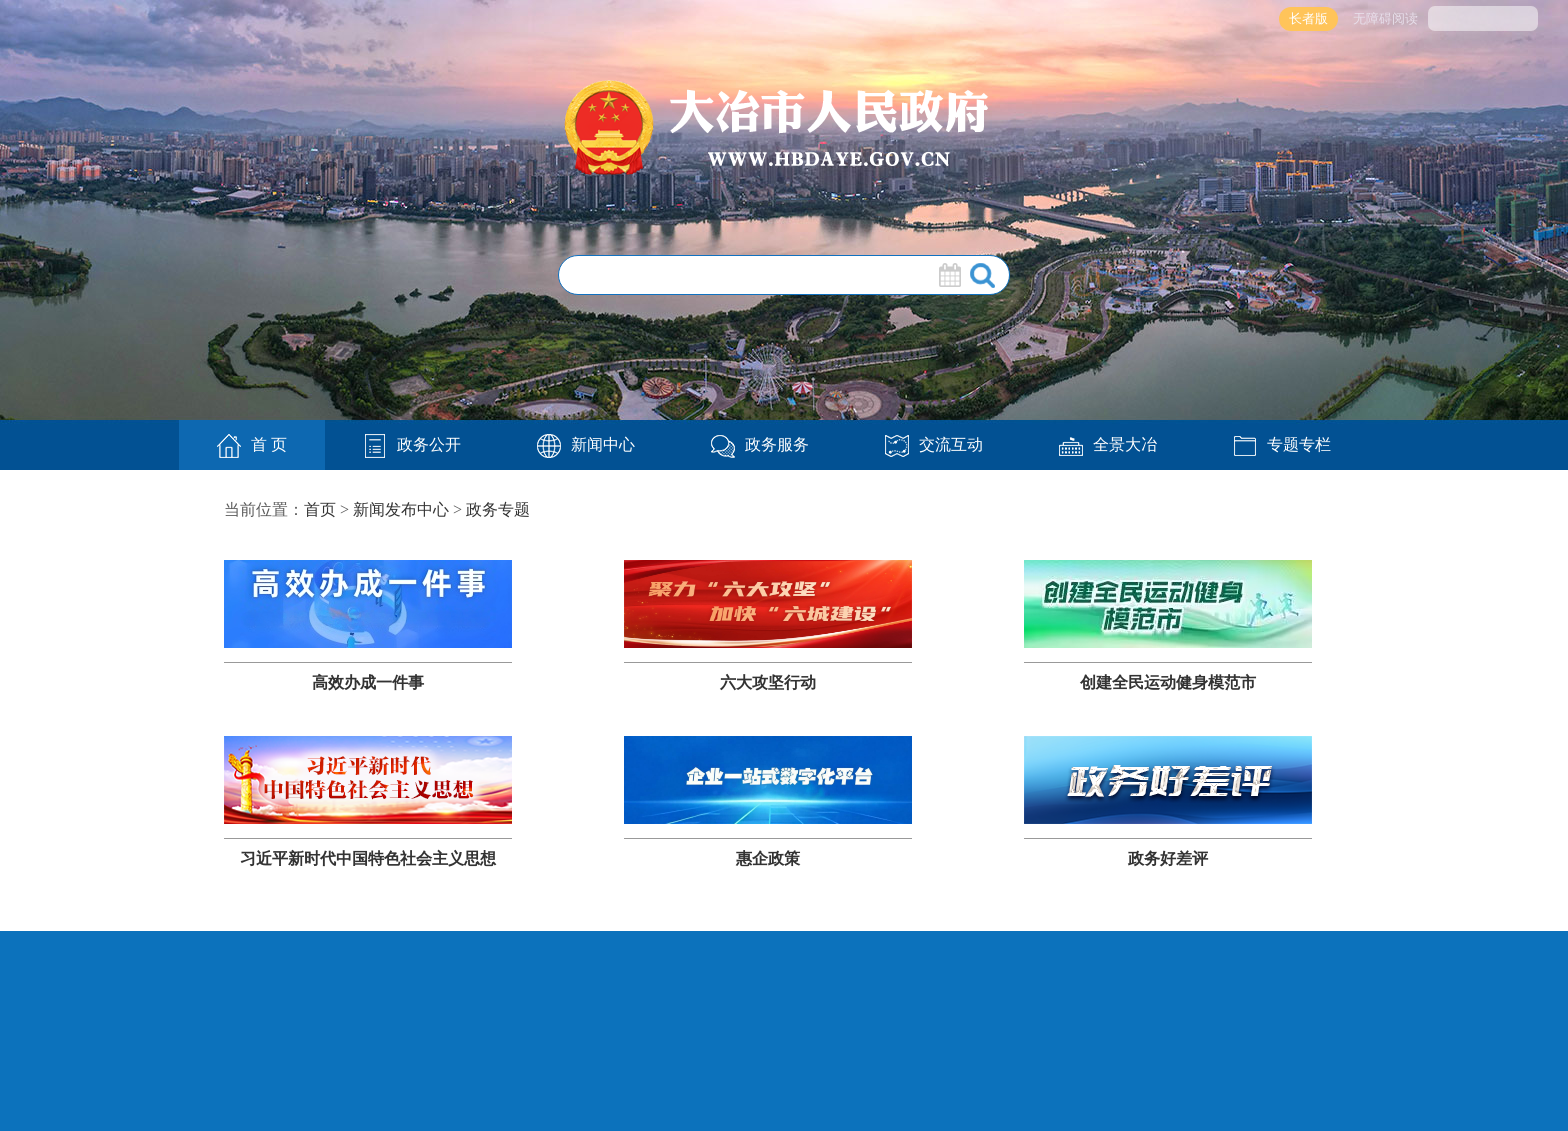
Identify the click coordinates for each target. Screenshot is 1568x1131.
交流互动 (934, 444)
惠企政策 (768, 858)
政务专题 (498, 509)
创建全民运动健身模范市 (1168, 682)
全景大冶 (1108, 444)
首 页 (252, 446)
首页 (320, 509)
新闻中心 (586, 444)
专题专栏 (1282, 444)
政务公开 (412, 444)
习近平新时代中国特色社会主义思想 (368, 858)
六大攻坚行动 (768, 682)
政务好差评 (1168, 858)
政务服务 (760, 444)
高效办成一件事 (368, 682)
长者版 (1308, 18)
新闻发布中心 (401, 509)
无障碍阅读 (1385, 18)
